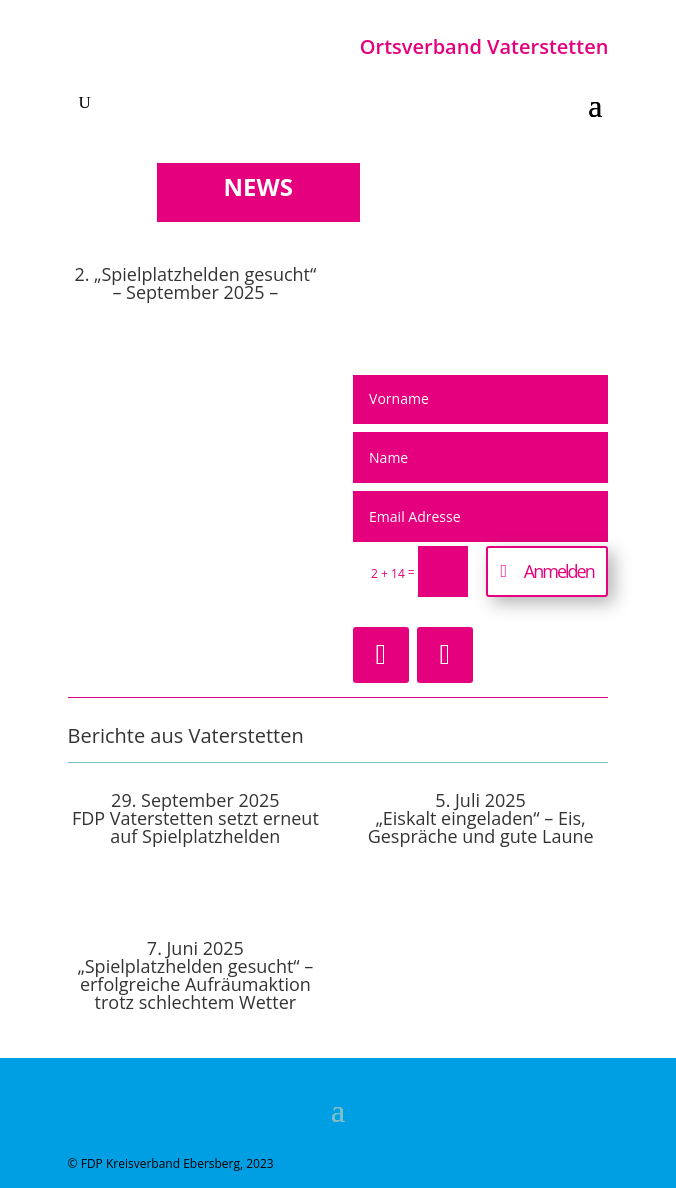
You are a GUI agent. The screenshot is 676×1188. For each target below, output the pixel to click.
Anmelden (559, 571)
